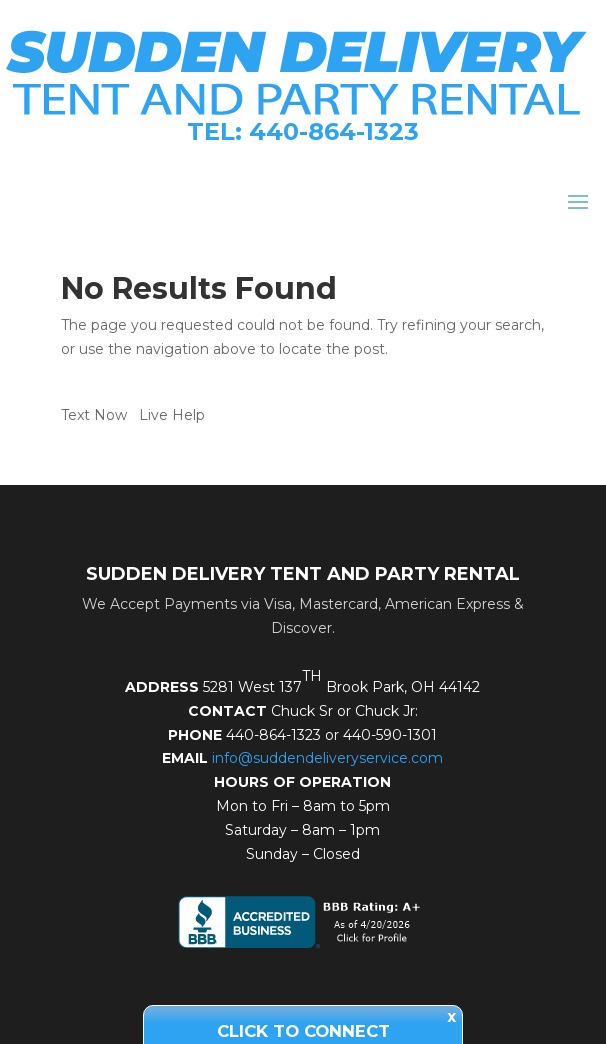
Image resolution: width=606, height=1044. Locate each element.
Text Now (94, 415)
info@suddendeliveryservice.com (327, 758)
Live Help (172, 415)
